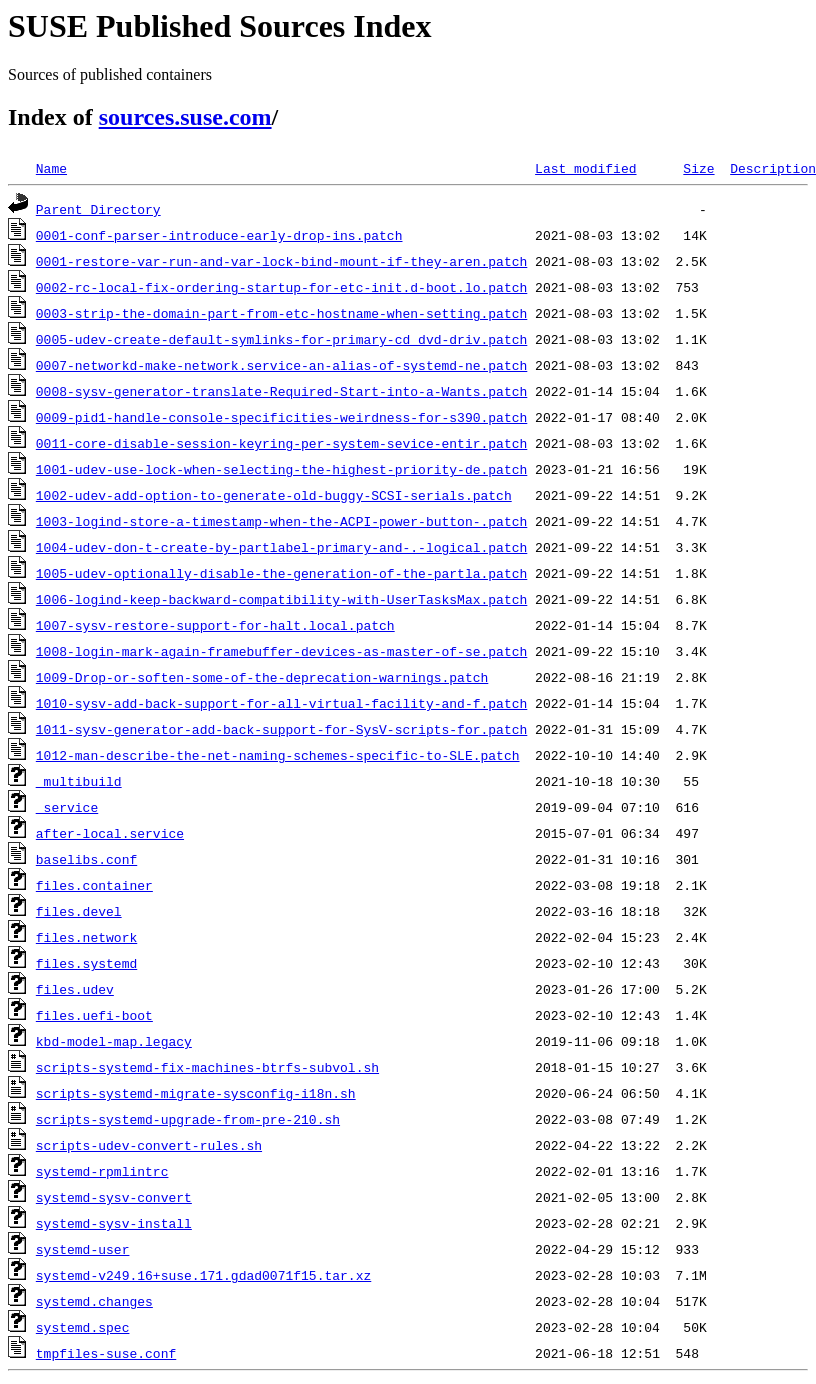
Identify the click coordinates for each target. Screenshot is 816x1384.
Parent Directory (98, 209)
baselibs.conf (86, 859)
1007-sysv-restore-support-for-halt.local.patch (215, 625)
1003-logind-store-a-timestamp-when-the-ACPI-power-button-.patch (281, 521)
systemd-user (83, 1249)
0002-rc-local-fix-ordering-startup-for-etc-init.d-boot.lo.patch (281, 287)
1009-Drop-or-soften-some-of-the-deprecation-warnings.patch (262, 677)
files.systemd (86, 963)
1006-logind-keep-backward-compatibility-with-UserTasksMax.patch (281, 599)
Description (773, 168)
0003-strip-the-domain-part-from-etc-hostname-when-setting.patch (281, 313)
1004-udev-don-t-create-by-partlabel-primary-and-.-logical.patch (281, 547)
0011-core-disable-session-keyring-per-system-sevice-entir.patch (281, 443)
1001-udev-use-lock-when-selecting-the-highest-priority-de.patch (281, 469)
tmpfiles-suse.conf (106, 1353)
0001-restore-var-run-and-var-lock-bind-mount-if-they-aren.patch (281, 261)
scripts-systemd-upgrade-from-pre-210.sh (188, 1119)
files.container (94, 885)
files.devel (79, 911)
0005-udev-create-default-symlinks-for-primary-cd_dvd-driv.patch (281, 339)
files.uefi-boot (94, 1015)
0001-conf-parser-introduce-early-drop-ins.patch (219, 235)
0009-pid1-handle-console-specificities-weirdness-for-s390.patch (281, 417)
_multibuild (79, 781)
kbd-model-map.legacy (114, 1041)
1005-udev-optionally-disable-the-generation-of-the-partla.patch (281, 573)
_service (67, 807)
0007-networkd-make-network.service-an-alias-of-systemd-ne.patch (281, 365)
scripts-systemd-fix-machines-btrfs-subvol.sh (207, 1067)
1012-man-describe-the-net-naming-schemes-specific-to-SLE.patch (278, 755)
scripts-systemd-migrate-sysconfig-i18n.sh (196, 1093)
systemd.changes (94, 1301)
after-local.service (110, 833)
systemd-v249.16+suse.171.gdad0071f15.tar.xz (203, 1275)
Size (698, 168)
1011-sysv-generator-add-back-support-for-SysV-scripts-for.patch (281, 729)
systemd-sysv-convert (114, 1197)
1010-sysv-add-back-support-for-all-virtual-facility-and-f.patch (281, 703)
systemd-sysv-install (114, 1223)
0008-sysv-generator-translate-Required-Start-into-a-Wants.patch (281, 391)
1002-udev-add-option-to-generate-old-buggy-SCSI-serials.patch (274, 495)
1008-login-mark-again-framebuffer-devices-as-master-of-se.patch (281, 651)
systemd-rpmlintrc (102, 1171)
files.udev (75, 989)
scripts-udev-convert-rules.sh (149, 1145)
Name (51, 168)
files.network (86, 937)
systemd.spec (83, 1327)
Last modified (585, 168)
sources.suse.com (185, 117)
